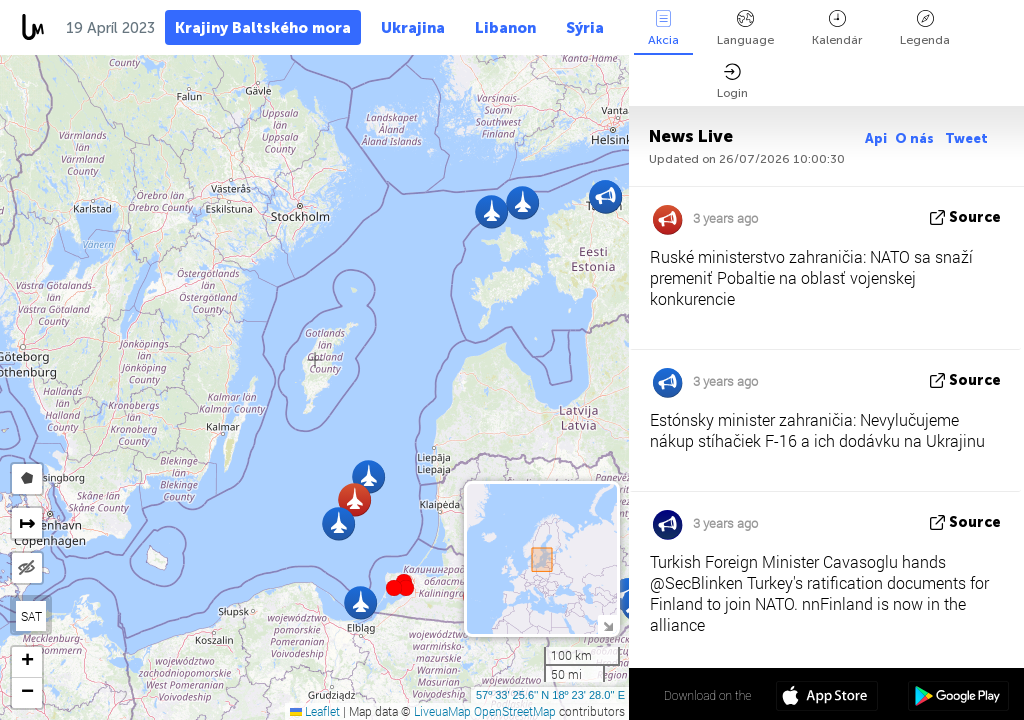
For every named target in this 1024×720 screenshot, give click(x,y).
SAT (31, 616)
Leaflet (315, 711)
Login (732, 81)
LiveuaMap (442, 711)
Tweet (966, 138)
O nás (916, 138)
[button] (406, 588)
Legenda (925, 28)
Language (745, 28)
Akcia (663, 28)
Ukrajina (413, 28)
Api (876, 138)
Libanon (505, 28)
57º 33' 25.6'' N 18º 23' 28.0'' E (550, 695)
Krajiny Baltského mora (263, 28)
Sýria (585, 28)
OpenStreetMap (515, 711)
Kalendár (837, 28)
